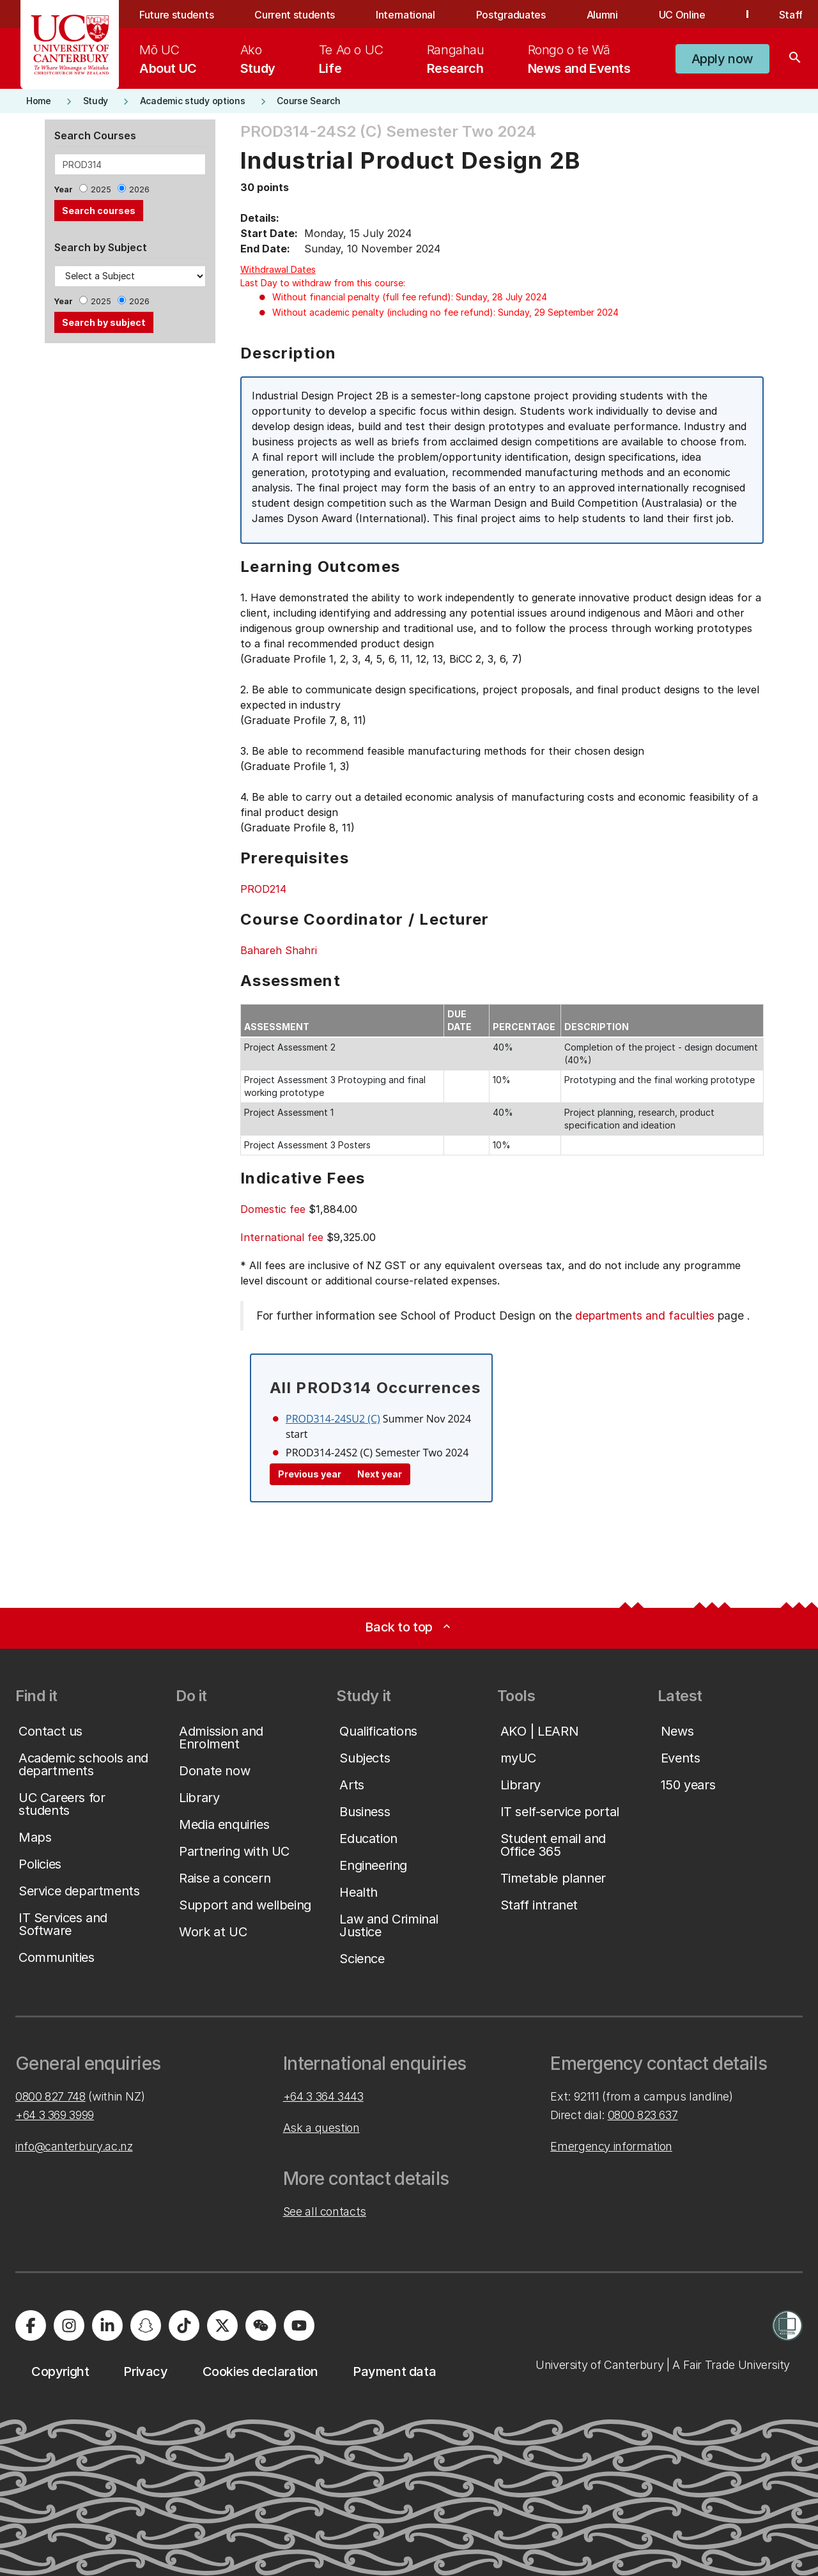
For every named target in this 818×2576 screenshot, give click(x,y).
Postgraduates (511, 14)
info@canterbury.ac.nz (73, 2146)
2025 (101, 189)
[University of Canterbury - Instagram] (69, 2325)
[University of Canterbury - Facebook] (30, 2325)
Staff (791, 14)
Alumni (602, 14)
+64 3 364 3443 (323, 2096)
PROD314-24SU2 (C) (333, 1419)
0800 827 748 (50, 2096)
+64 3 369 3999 (54, 2115)
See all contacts (324, 2211)
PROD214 (263, 889)
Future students (176, 14)
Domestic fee (272, 1209)
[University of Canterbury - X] (222, 2325)
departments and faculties (644, 1315)
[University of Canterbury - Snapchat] (145, 2325)
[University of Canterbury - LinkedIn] (107, 2325)
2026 (139, 189)
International (405, 14)
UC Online (682, 14)
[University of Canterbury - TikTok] (184, 2325)
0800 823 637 (643, 2115)
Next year (379, 1474)
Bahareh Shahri (278, 950)
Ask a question (321, 2127)
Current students (294, 14)
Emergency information (611, 2146)
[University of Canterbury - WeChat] (260, 2325)
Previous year (309, 1474)
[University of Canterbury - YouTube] (299, 2325)
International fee (281, 1237)
